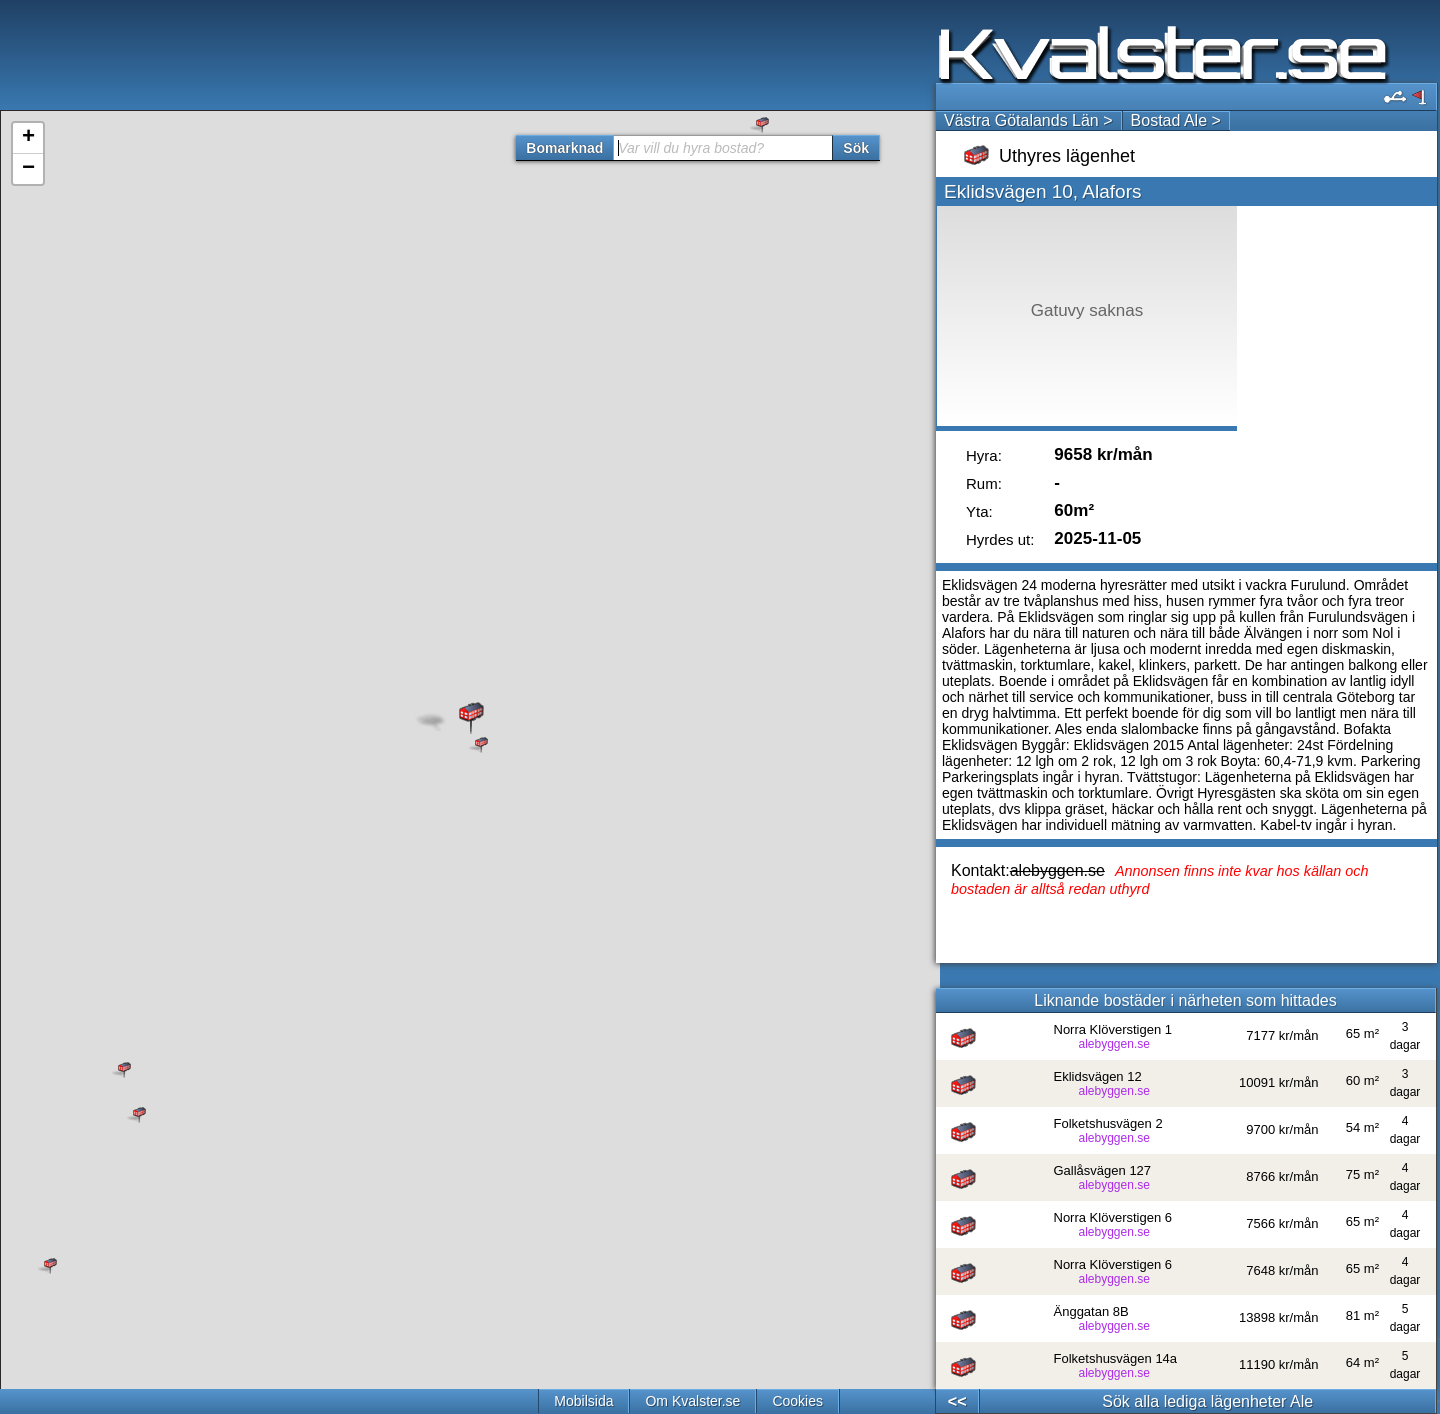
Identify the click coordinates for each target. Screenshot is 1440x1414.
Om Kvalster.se (692, 1401)
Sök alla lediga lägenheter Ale (1207, 1401)
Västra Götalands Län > (1028, 120)
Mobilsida (583, 1401)
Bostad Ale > (1176, 120)
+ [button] (28, 138)
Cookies (797, 1401)
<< (957, 1401)
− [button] (28, 169)
